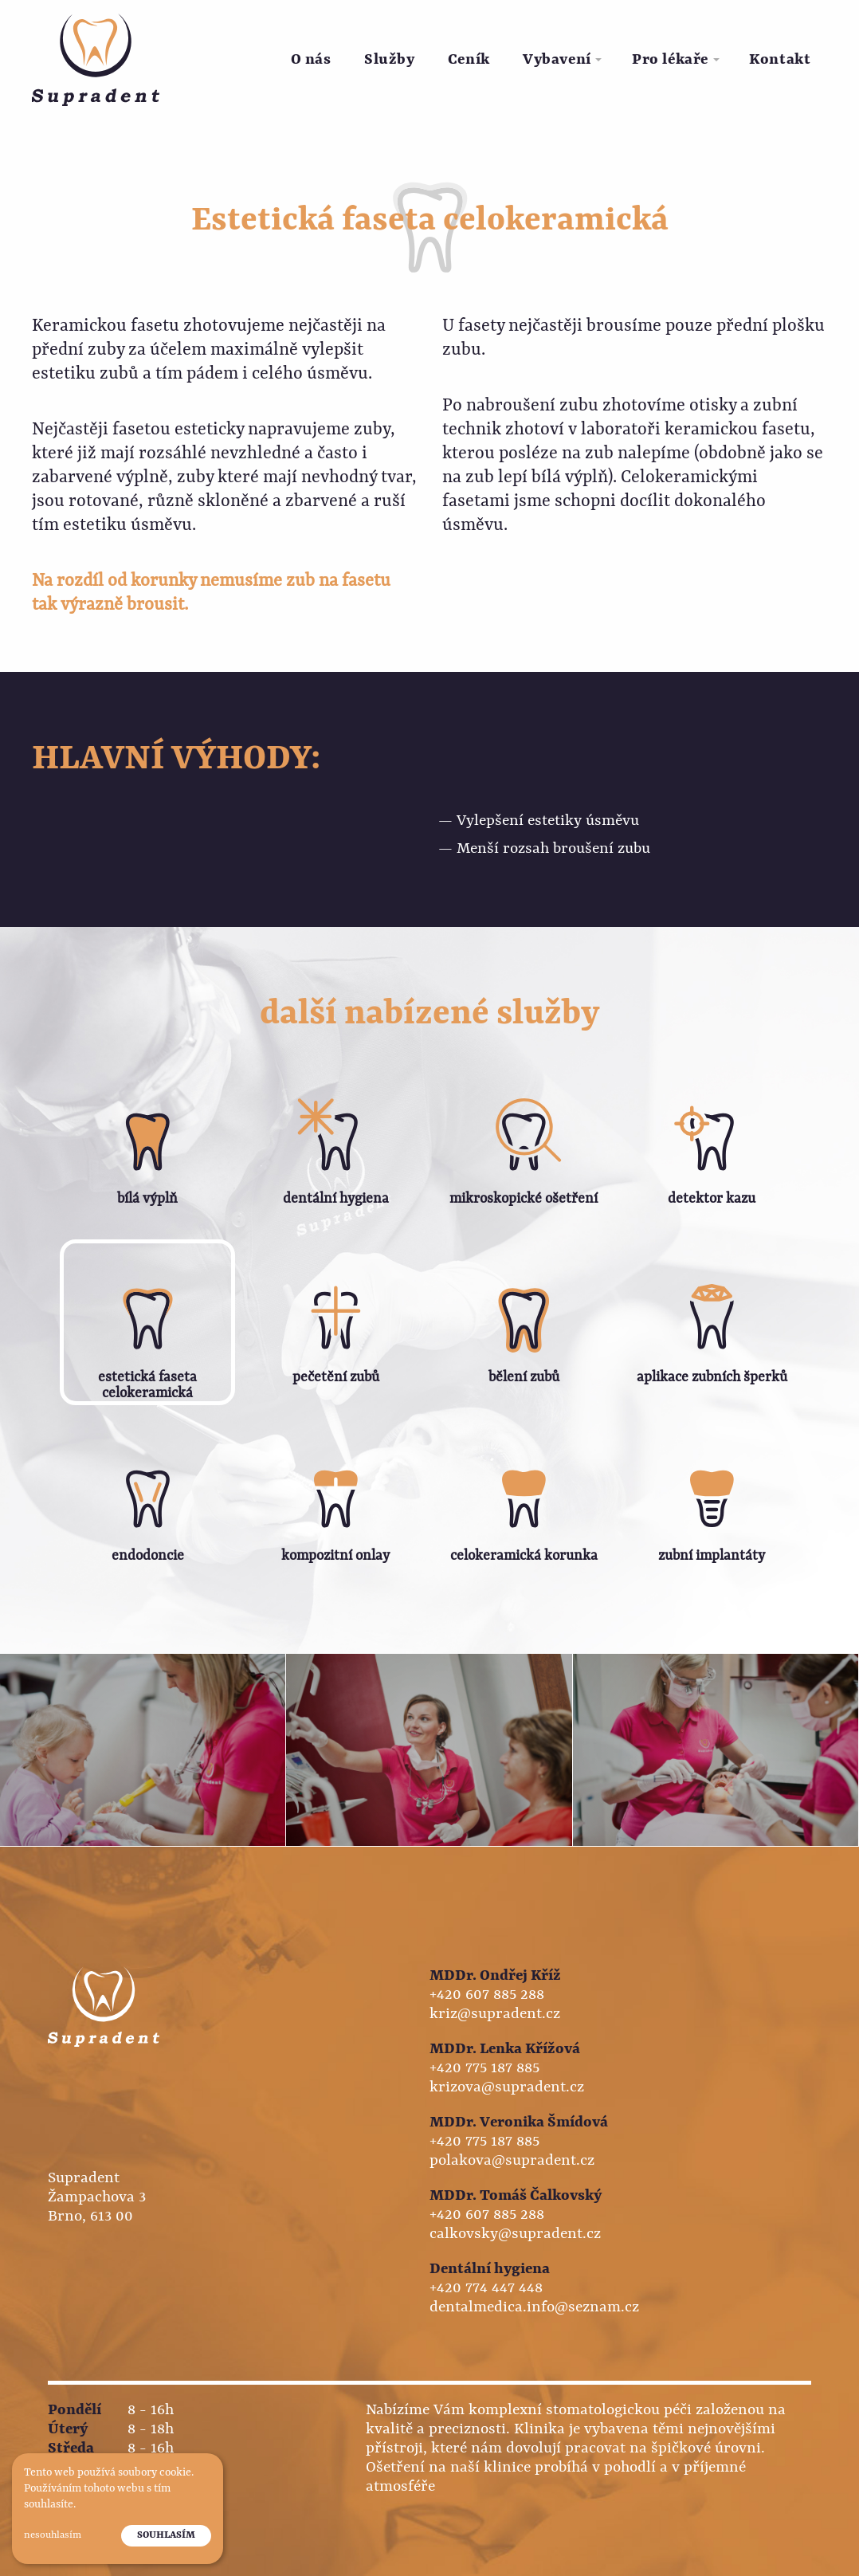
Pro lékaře (670, 59)
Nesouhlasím (52, 2535)
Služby (389, 59)
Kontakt (779, 59)
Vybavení (556, 59)
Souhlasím (166, 2535)
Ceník (469, 59)
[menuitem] (310, 59)
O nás (311, 59)
